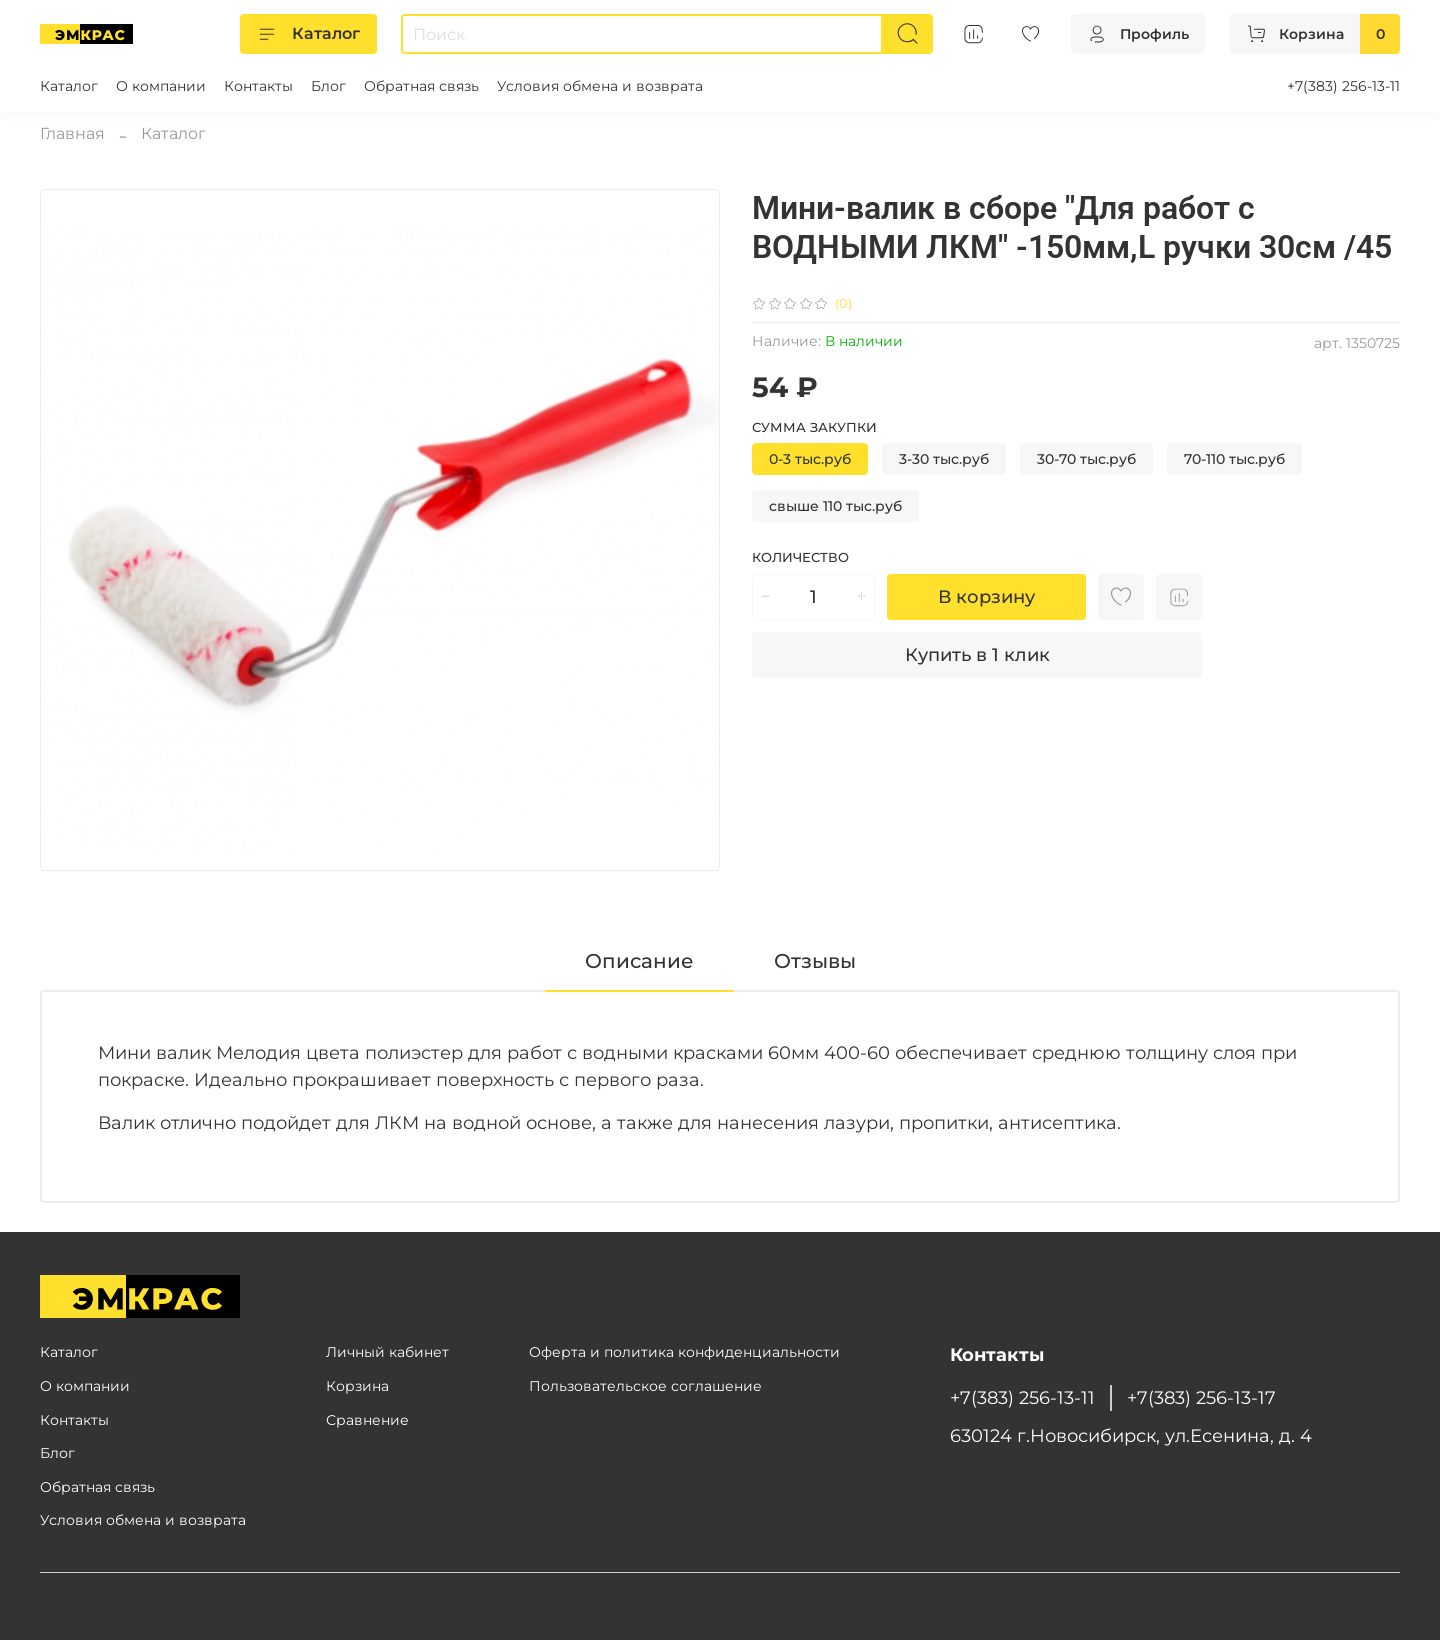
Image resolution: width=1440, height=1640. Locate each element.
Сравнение (367, 1420)
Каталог (308, 34)
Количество (800, 557)
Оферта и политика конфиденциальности (684, 1352)
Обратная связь (421, 86)
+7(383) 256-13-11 (1343, 86)
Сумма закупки (814, 427)
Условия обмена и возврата (600, 86)
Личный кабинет (387, 1352)
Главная (72, 133)
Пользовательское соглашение (645, 1386)
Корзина (357, 1386)
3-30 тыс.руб (944, 459)
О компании (161, 86)
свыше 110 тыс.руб (835, 506)
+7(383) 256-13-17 (1201, 1397)
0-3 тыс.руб (810, 459)
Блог (328, 86)
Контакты (258, 86)
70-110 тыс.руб (1234, 459)
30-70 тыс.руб (1086, 459)
